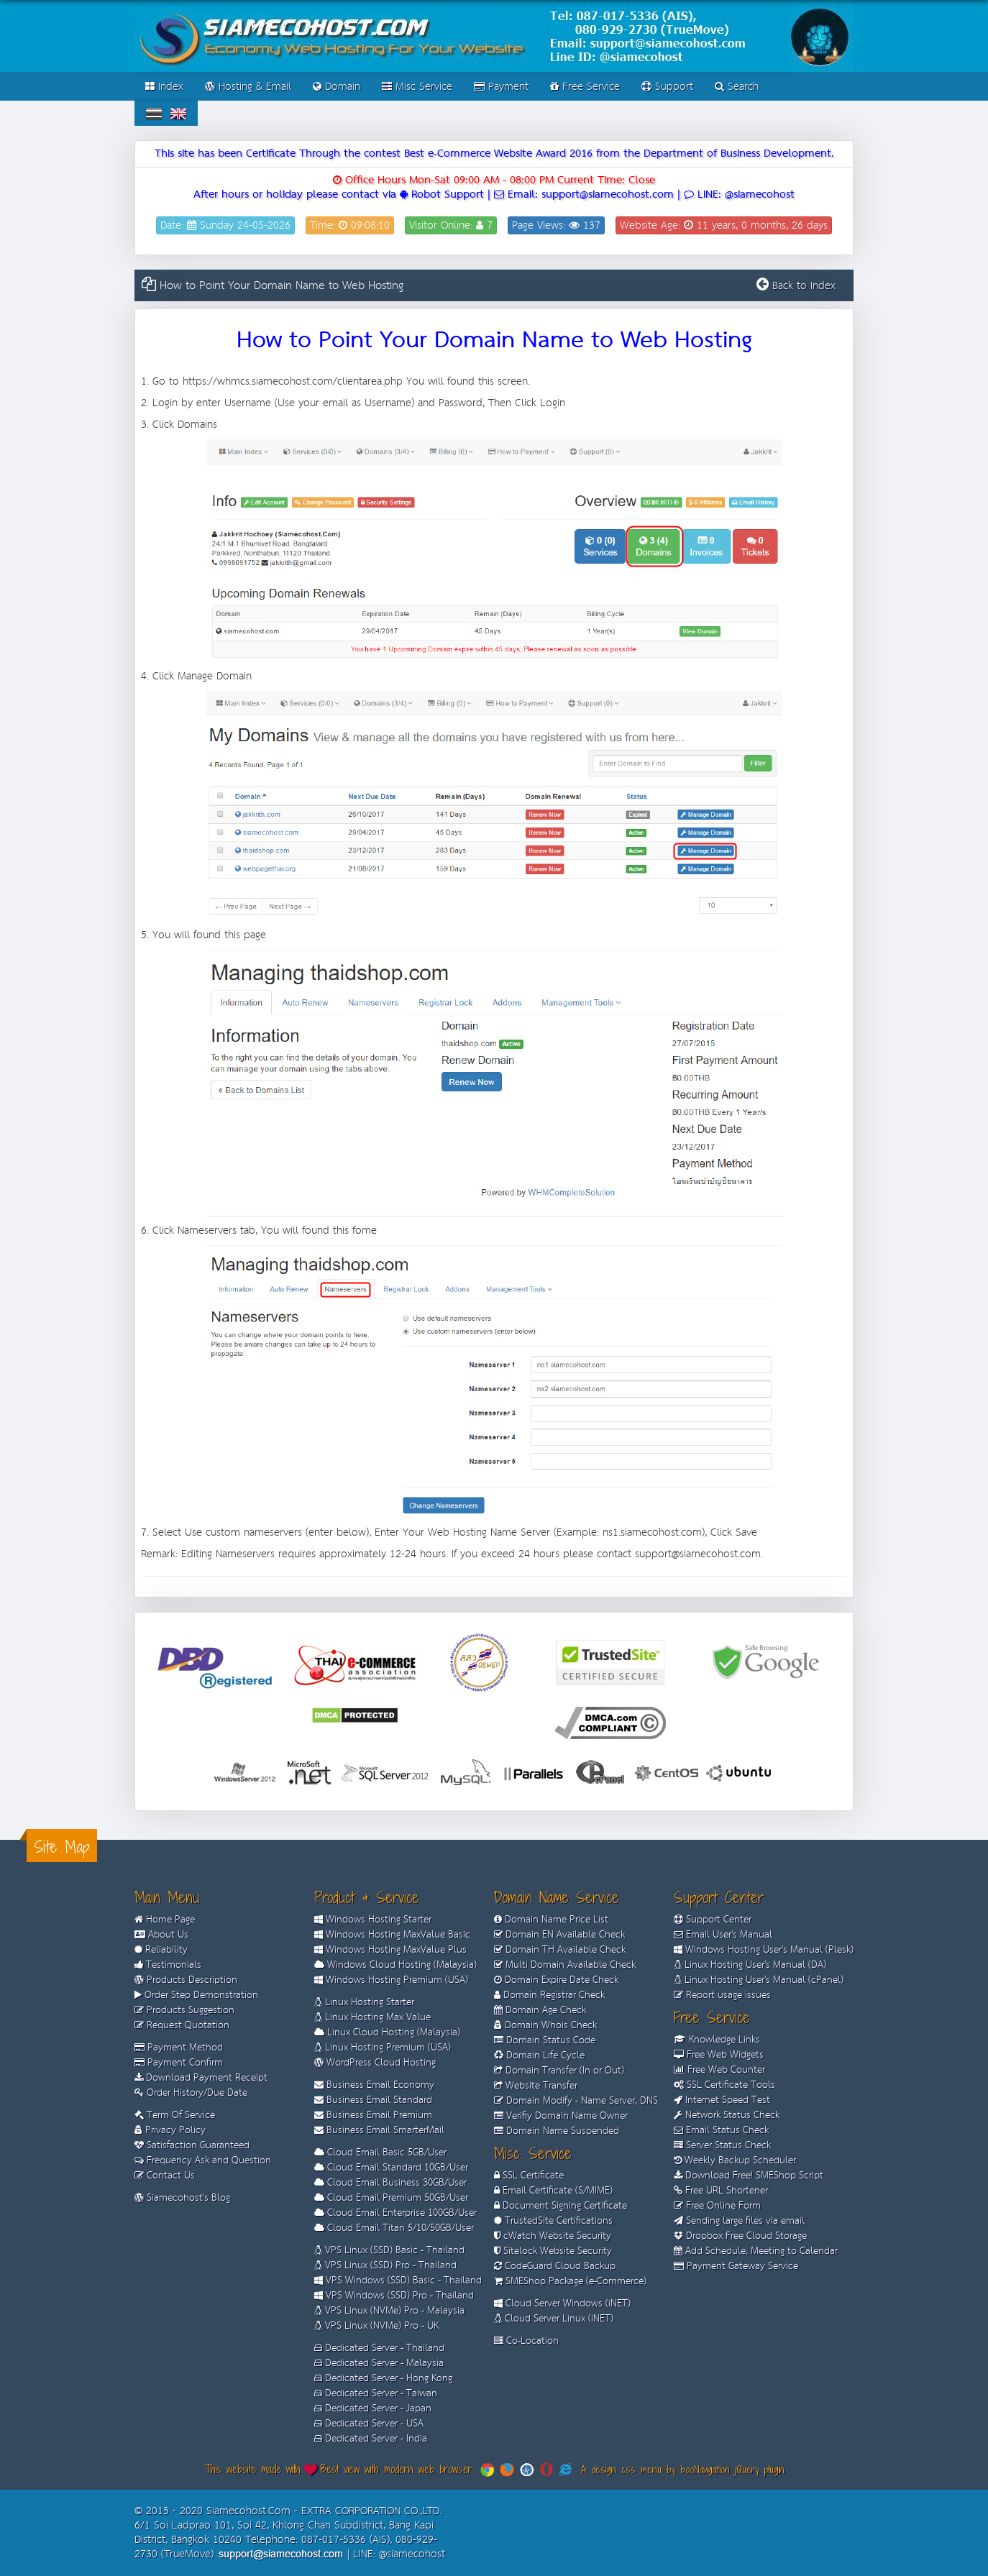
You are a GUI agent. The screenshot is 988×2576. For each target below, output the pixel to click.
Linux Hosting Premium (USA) (382, 2047)
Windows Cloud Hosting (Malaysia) (395, 1965)
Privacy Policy (170, 2130)
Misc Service (417, 86)
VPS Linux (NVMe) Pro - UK (376, 2325)
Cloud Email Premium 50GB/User (391, 2197)
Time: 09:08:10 (350, 225)
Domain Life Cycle (539, 2055)
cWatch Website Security (552, 2236)
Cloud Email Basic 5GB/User (380, 2152)
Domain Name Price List (551, 1919)
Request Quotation (181, 2025)
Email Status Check (721, 2130)
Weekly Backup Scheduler (735, 2160)
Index (164, 86)
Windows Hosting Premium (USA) (391, 1980)
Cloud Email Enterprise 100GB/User (395, 2213)
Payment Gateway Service (736, 2266)
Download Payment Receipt (200, 2077)
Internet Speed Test (722, 2100)
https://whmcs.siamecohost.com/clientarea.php (293, 381)
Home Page (164, 1919)
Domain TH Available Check (560, 1949)
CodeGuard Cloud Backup (555, 2266)
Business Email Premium (373, 2115)
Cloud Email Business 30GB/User (390, 2182)
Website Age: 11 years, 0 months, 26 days (724, 225)
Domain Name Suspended (556, 2131)
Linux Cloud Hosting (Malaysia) (387, 2032)
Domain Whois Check (545, 2025)
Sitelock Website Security (553, 2251)
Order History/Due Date (190, 2093)
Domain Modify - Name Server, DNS (576, 2100)
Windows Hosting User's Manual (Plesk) (764, 1949)
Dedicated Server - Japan (372, 2408)
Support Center (712, 1919)
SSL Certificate (529, 2175)
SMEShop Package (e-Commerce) (570, 2281)
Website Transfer (535, 2085)
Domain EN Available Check (559, 1934)
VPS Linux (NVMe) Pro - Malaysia (389, 2310)
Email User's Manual (723, 1934)
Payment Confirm (178, 2062)
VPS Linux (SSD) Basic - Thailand (389, 2250)
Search (737, 86)
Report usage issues (722, 1995)
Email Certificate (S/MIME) (553, 2190)
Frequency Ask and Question (202, 2160)
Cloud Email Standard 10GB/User (391, 2167)
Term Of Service (174, 2115)
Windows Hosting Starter (372, 1919)
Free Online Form (717, 2205)
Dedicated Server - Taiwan (375, 2393)
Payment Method (178, 2047)
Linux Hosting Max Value (372, 2017)
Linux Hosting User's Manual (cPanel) (758, 1980)
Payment (501, 86)
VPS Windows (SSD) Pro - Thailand (394, 2295)
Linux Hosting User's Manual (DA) (750, 1965)
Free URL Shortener (721, 2190)
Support (667, 86)
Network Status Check (726, 2115)
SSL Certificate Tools (724, 2085)
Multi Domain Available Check (565, 1965)
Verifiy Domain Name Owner (561, 2116)
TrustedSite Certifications (553, 2220)
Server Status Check (722, 2145)
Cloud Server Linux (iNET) (553, 2318)
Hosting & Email (248, 86)
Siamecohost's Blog (182, 2197)
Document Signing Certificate (560, 2205)
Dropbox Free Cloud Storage (740, 2236)
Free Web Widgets (719, 2054)
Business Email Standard (373, 2100)
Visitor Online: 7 (451, 225)
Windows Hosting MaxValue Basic (392, 1934)
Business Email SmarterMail (379, 2130)
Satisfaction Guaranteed (192, 2145)
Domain (336, 86)
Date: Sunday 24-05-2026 (225, 225)
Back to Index (804, 285)
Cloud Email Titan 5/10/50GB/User (394, 2228)
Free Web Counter (719, 2070)
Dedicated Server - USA (369, 2423)
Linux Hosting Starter (364, 2002)
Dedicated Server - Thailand (379, 2348)
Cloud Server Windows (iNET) (562, 2303)
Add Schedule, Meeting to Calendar (756, 2251)
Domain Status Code (544, 2040)
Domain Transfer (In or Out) (559, 2070)
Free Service (585, 86)
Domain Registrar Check (549, 1995)
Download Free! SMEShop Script (748, 2175)
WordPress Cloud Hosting (375, 2062)
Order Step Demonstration (196, 1995)
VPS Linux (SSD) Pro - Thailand (385, 2265)
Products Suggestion (184, 2010)
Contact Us (168, 2175)
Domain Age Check (540, 2010)
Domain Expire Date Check (556, 1980)
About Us (161, 1934)
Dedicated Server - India (370, 2438)
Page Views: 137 (556, 225)
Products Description (185, 1980)
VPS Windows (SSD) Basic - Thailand (398, 2280)
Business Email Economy (374, 2085)
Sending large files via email (739, 2220)
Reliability (161, 1949)
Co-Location (526, 2341)
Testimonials (167, 1965)
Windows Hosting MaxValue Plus (390, 1949)
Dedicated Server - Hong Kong (383, 2378)
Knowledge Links (717, 2039)
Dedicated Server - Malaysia (379, 2363)
